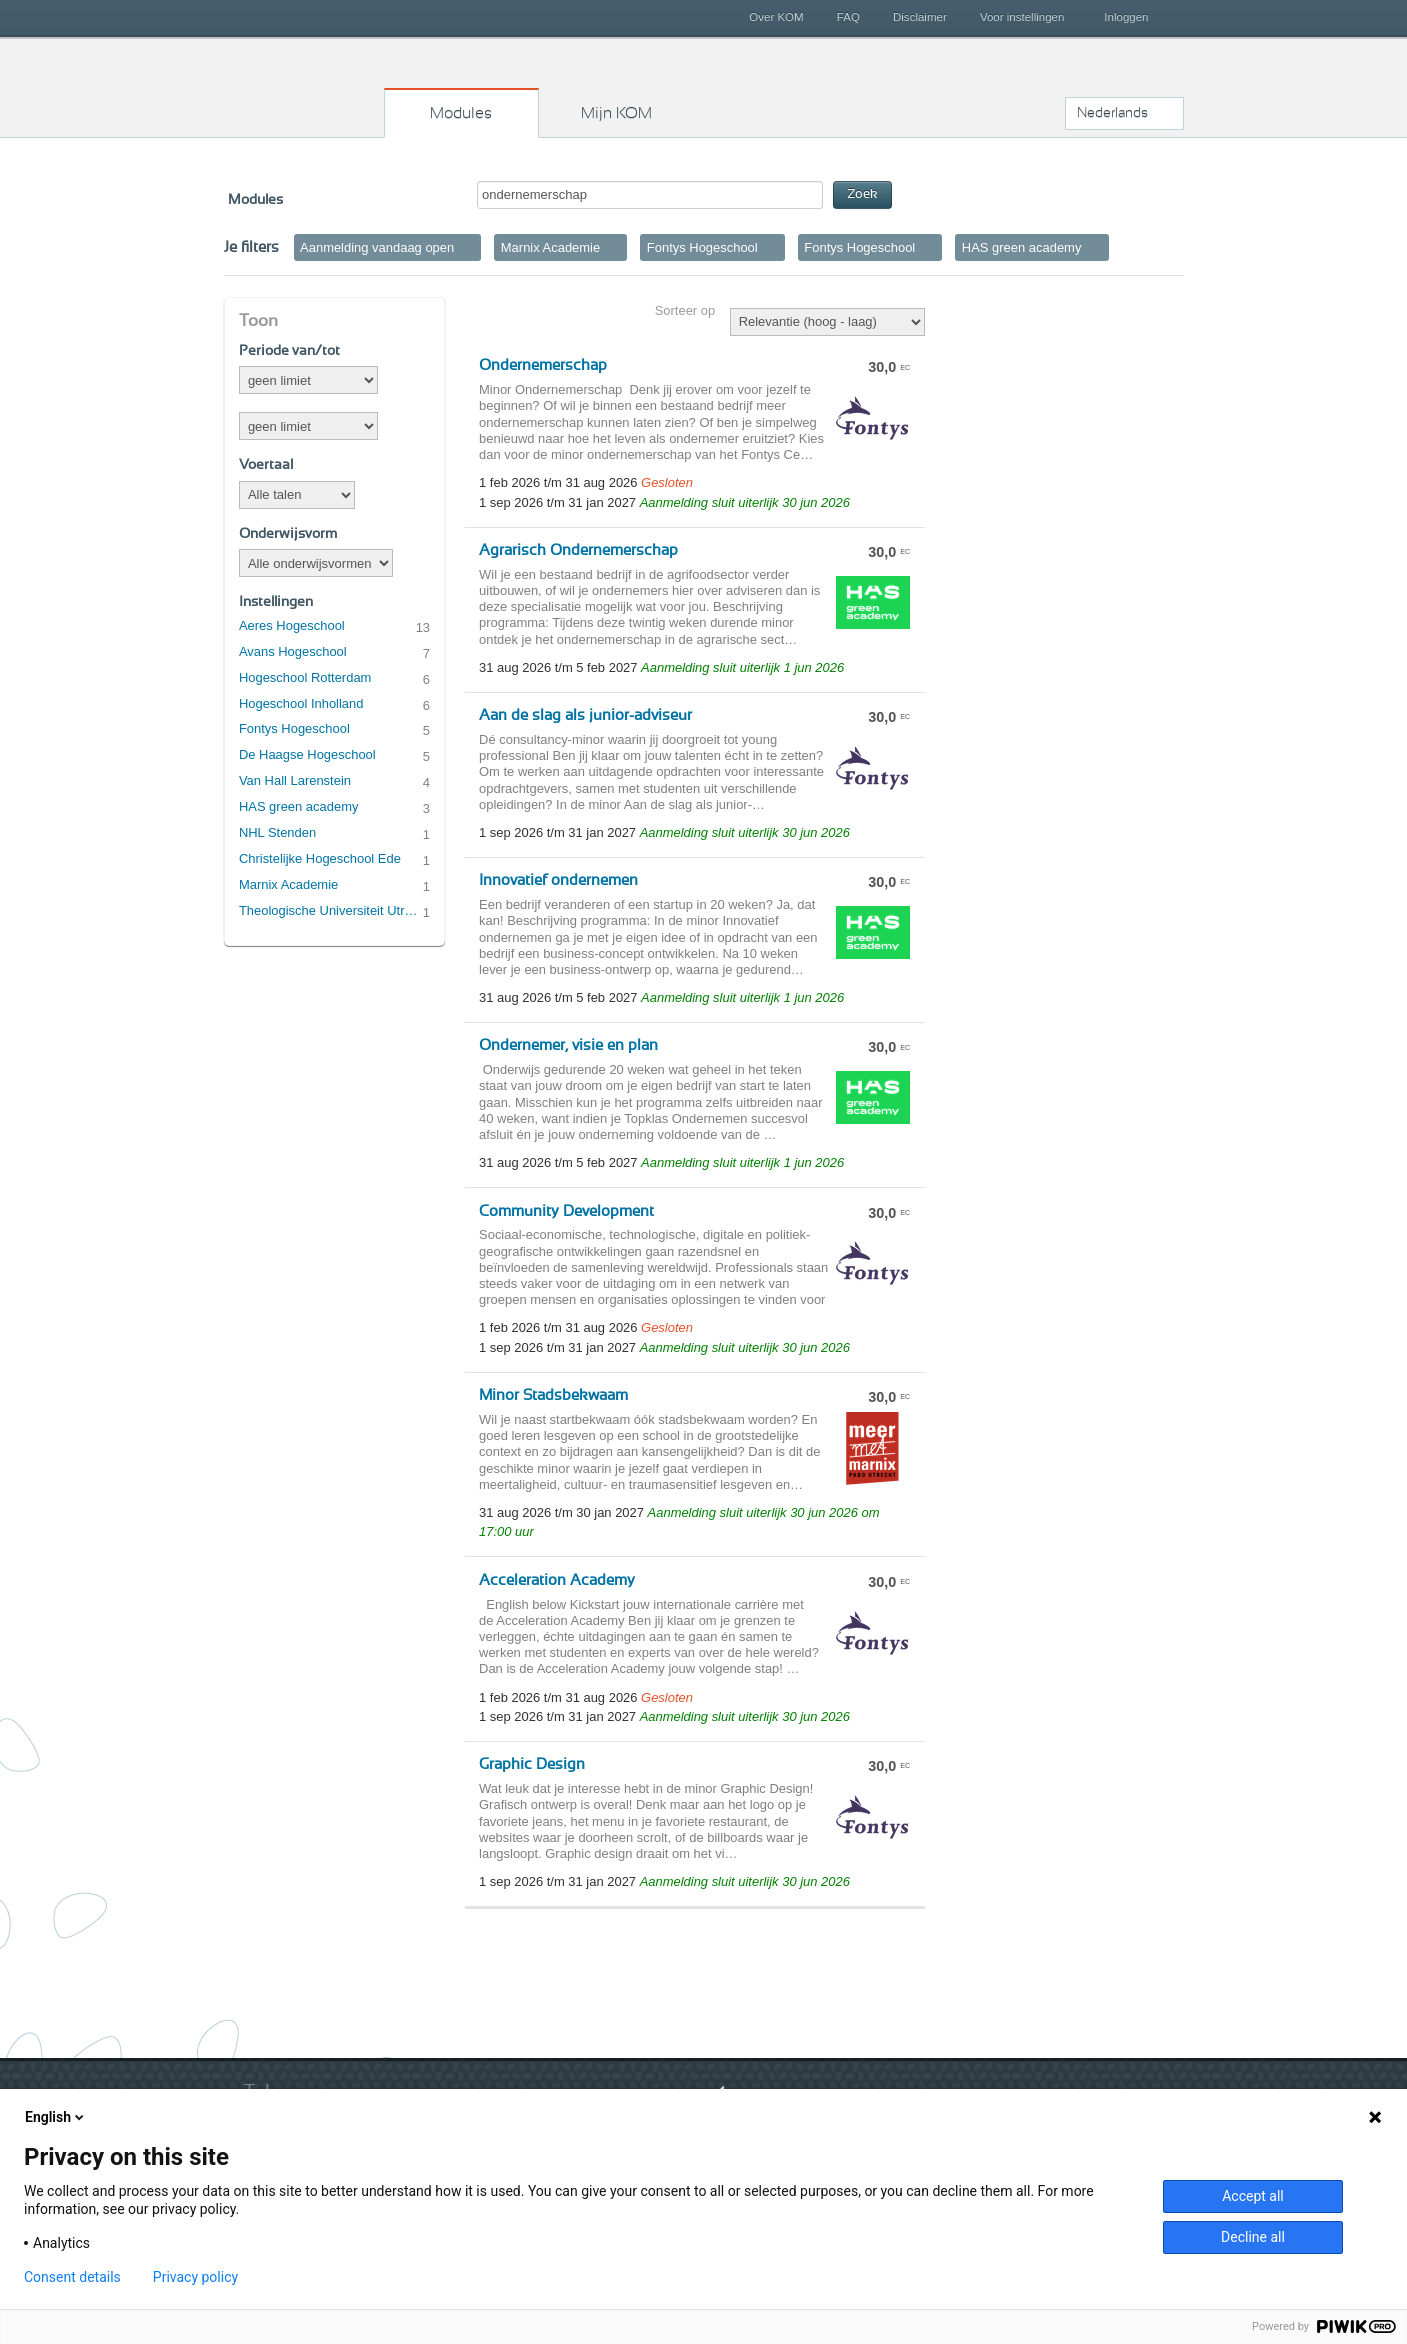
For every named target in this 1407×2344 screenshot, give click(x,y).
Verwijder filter (469, 247)
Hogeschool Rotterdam (305, 677)
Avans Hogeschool (293, 651)
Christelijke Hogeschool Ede (320, 858)
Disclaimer (920, 17)
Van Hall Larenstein (295, 780)
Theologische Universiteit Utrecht (331, 910)
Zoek (862, 194)
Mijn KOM (616, 113)
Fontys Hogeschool (294, 728)
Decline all (1253, 2237)
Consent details (72, 2277)
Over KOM (776, 17)
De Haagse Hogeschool (307, 754)
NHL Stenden (277, 832)
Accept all (1253, 2196)
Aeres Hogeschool (292, 625)
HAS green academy (299, 806)
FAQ (848, 17)
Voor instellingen (1022, 17)
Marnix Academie (288, 884)
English (56, 2117)
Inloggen (1126, 17)
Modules (461, 113)
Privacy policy (195, 2277)
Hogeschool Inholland (301, 703)
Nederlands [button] (1112, 113)
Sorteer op (685, 310)
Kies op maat (305, 85)
